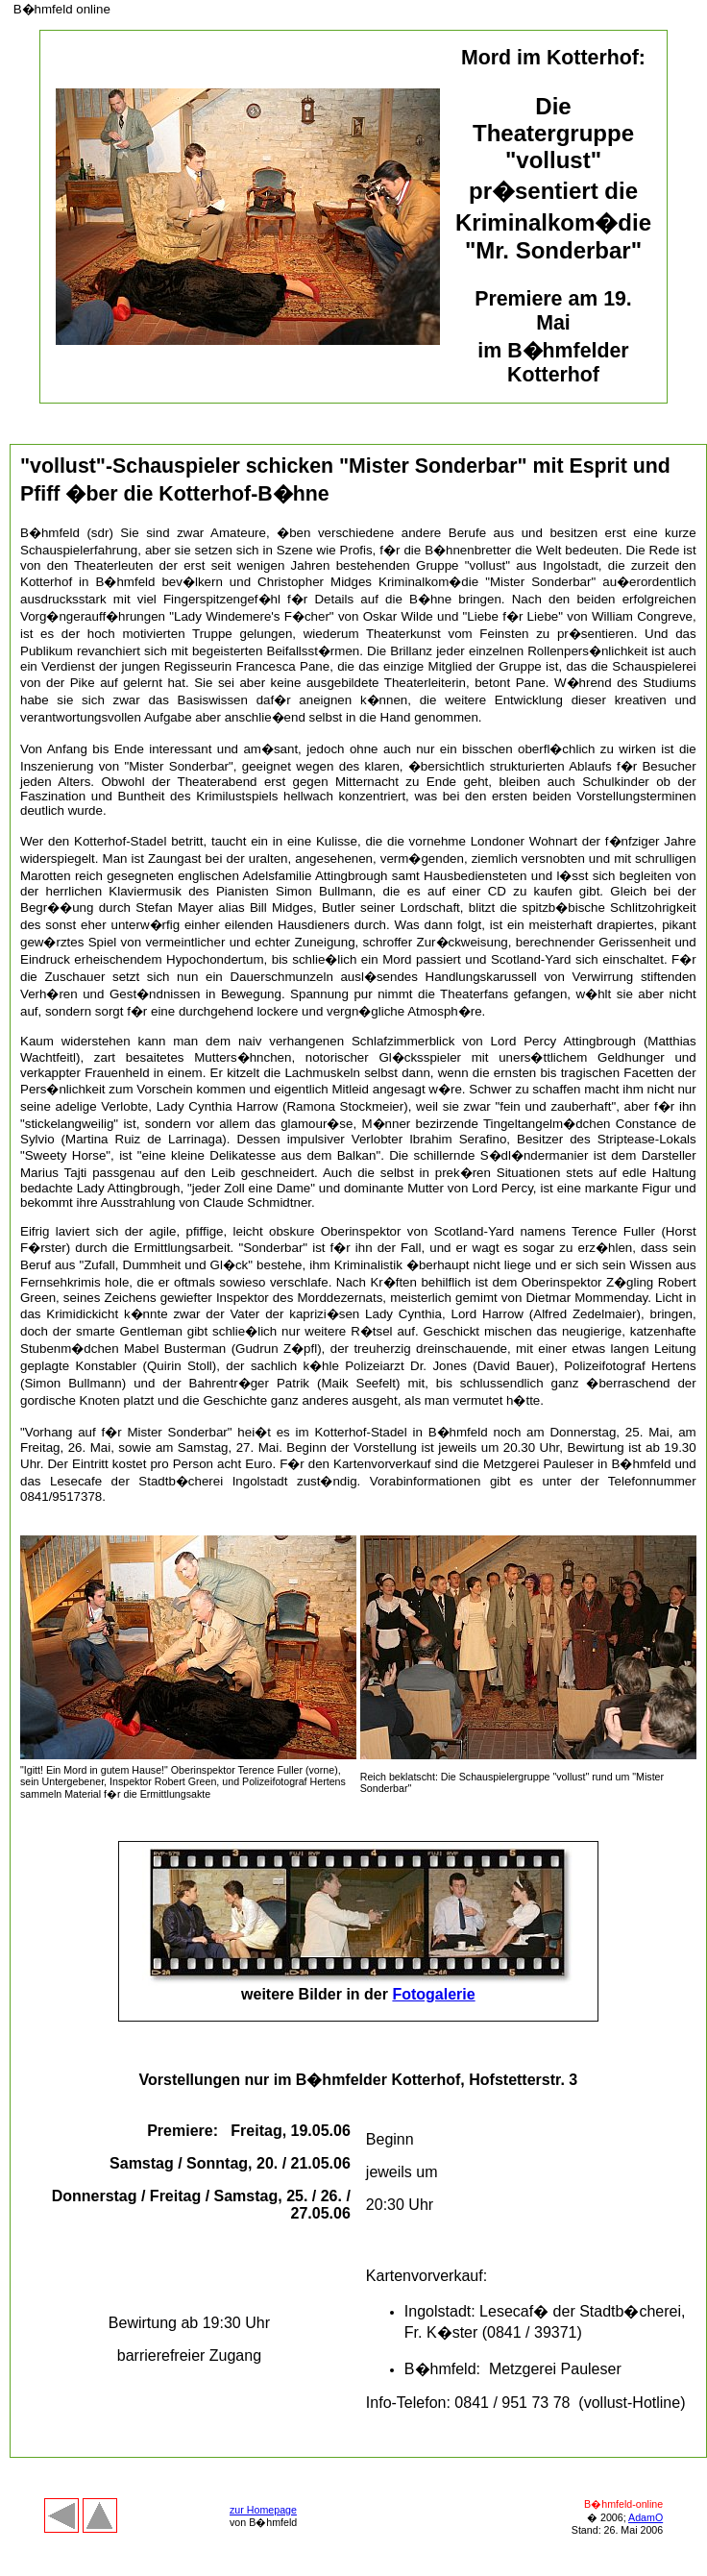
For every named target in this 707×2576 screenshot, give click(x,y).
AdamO (645, 2517)
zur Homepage (263, 2509)
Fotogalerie (433, 1994)
